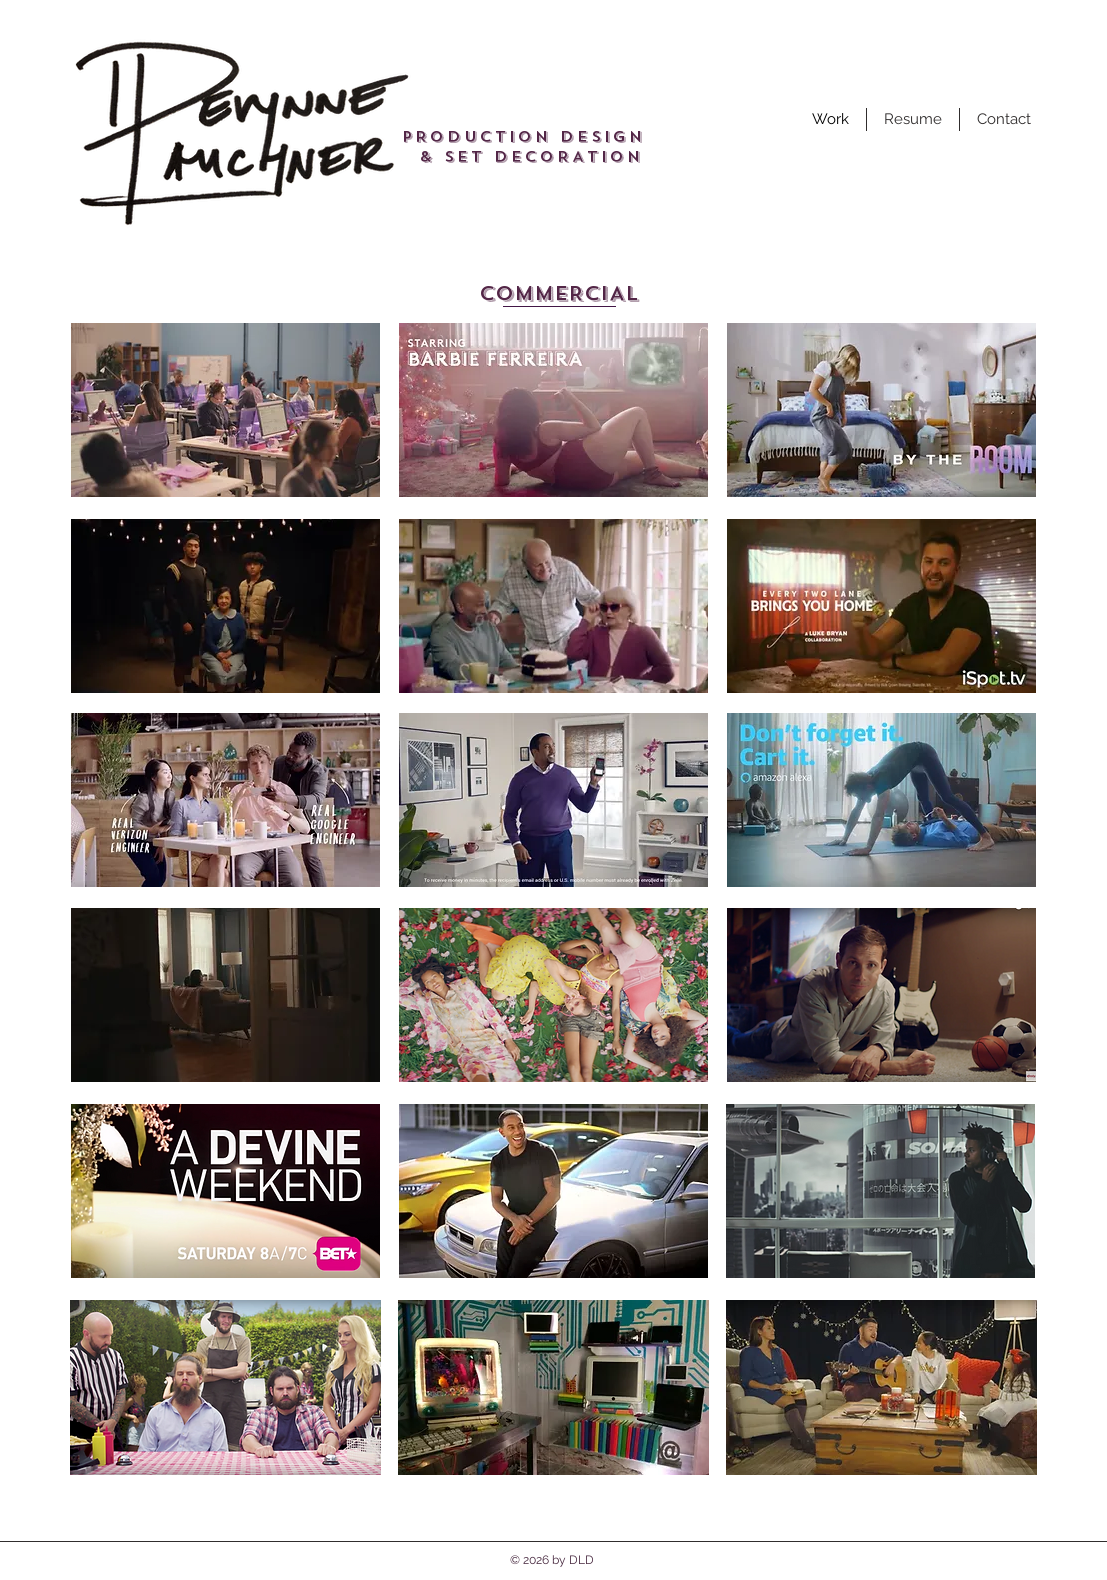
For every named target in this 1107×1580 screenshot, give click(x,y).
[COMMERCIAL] (559, 294)
